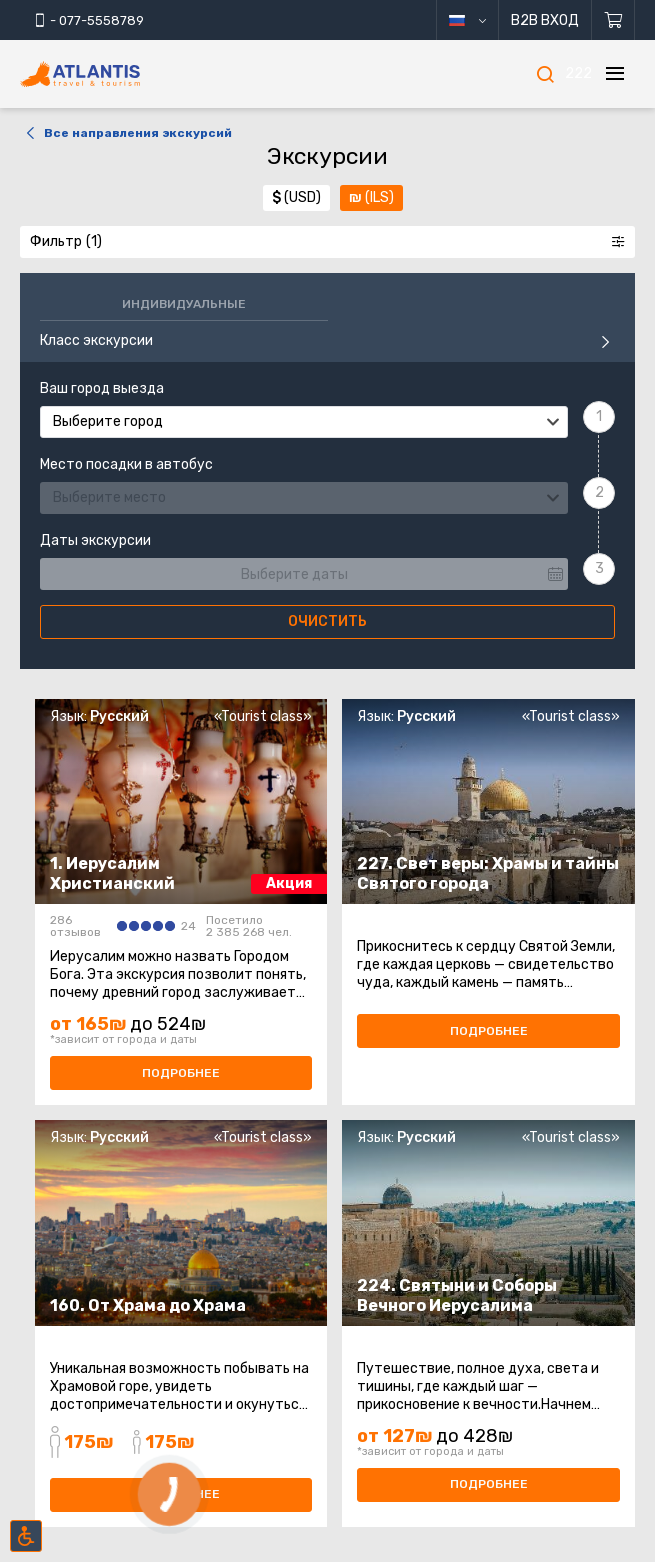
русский (482, 20)
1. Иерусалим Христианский (112, 873)
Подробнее (181, 1073)
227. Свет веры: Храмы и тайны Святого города (488, 873)
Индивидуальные (184, 304)
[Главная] (110, 74)
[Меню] (615, 74)
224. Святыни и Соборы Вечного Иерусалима (457, 1295)
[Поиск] (545, 74)
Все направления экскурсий (126, 133)
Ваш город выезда (102, 389)
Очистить (327, 621)
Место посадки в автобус (126, 465)
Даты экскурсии (95, 541)
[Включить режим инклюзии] (26, 1536)
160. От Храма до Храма (148, 1305)
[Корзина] (613, 20)
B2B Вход (545, 20)
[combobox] (304, 422)
